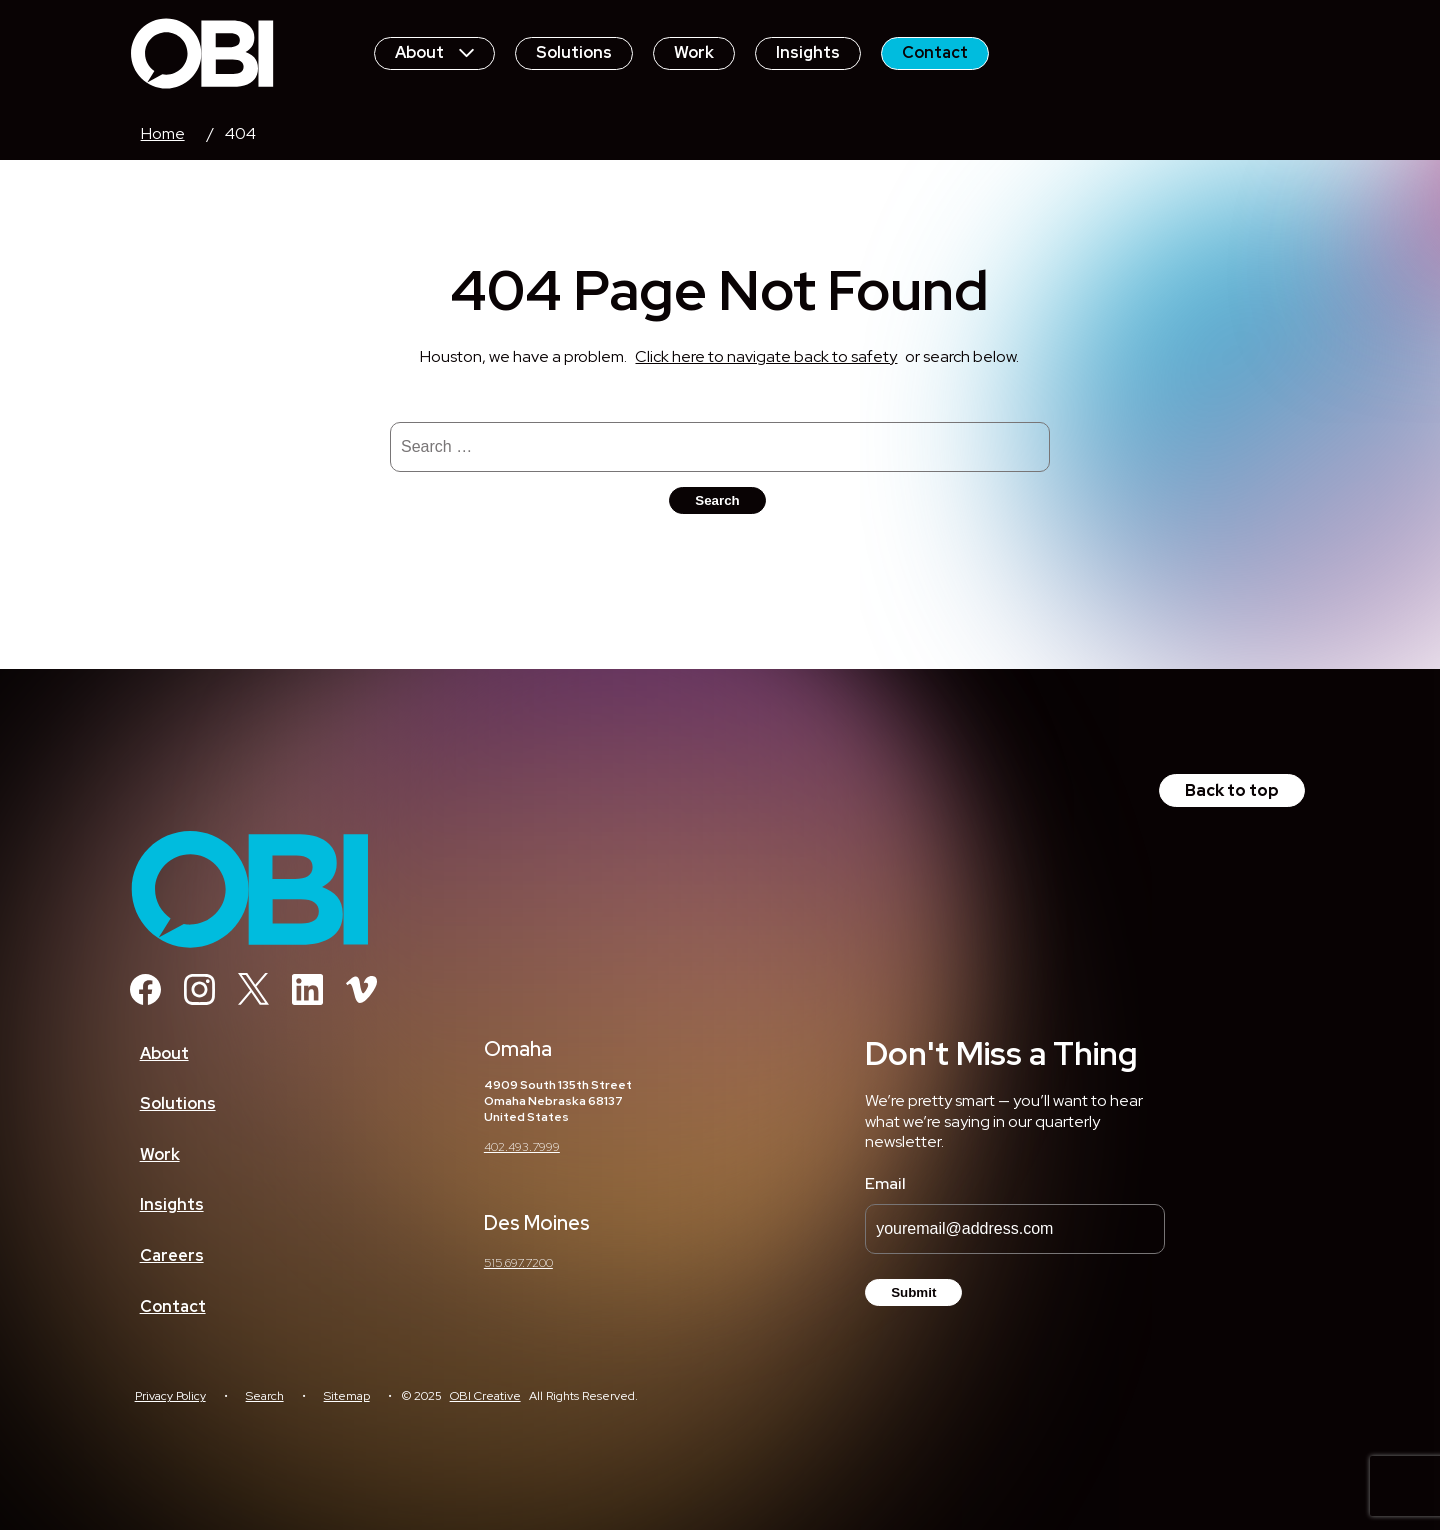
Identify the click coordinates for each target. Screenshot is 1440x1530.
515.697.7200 (518, 1263)
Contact (935, 52)
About (434, 52)
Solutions (574, 52)
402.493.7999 (522, 1147)
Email (885, 1183)
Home (163, 133)
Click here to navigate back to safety (766, 356)
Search (265, 1396)
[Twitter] (253, 999)
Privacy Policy (170, 1396)
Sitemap (347, 1396)
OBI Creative (485, 1396)
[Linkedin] (307, 999)
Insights (808, 52)
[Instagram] (199, 999)
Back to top (1232, 790)
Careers (172, 1255)
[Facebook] (145, 999)
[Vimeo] (361, 999)
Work (694, 52)
